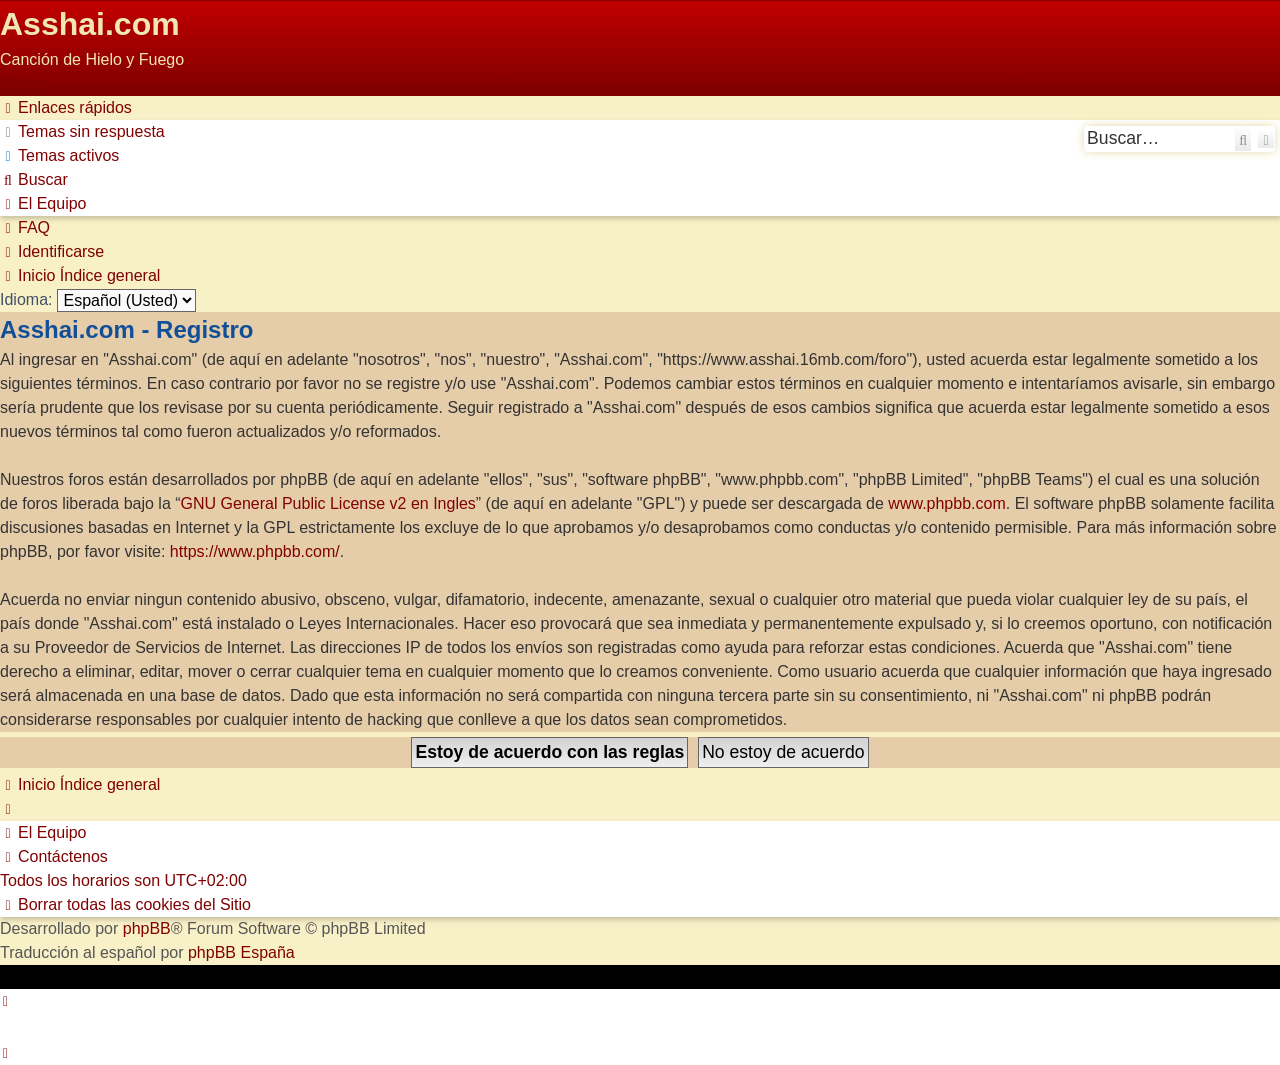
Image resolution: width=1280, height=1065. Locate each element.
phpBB (147, 928)
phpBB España (241, 952)
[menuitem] (82, 131)
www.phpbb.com (946, 503)
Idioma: (26, 299)
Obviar (23, 83)
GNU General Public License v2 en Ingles (328, 503)
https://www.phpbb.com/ (255, 551)
